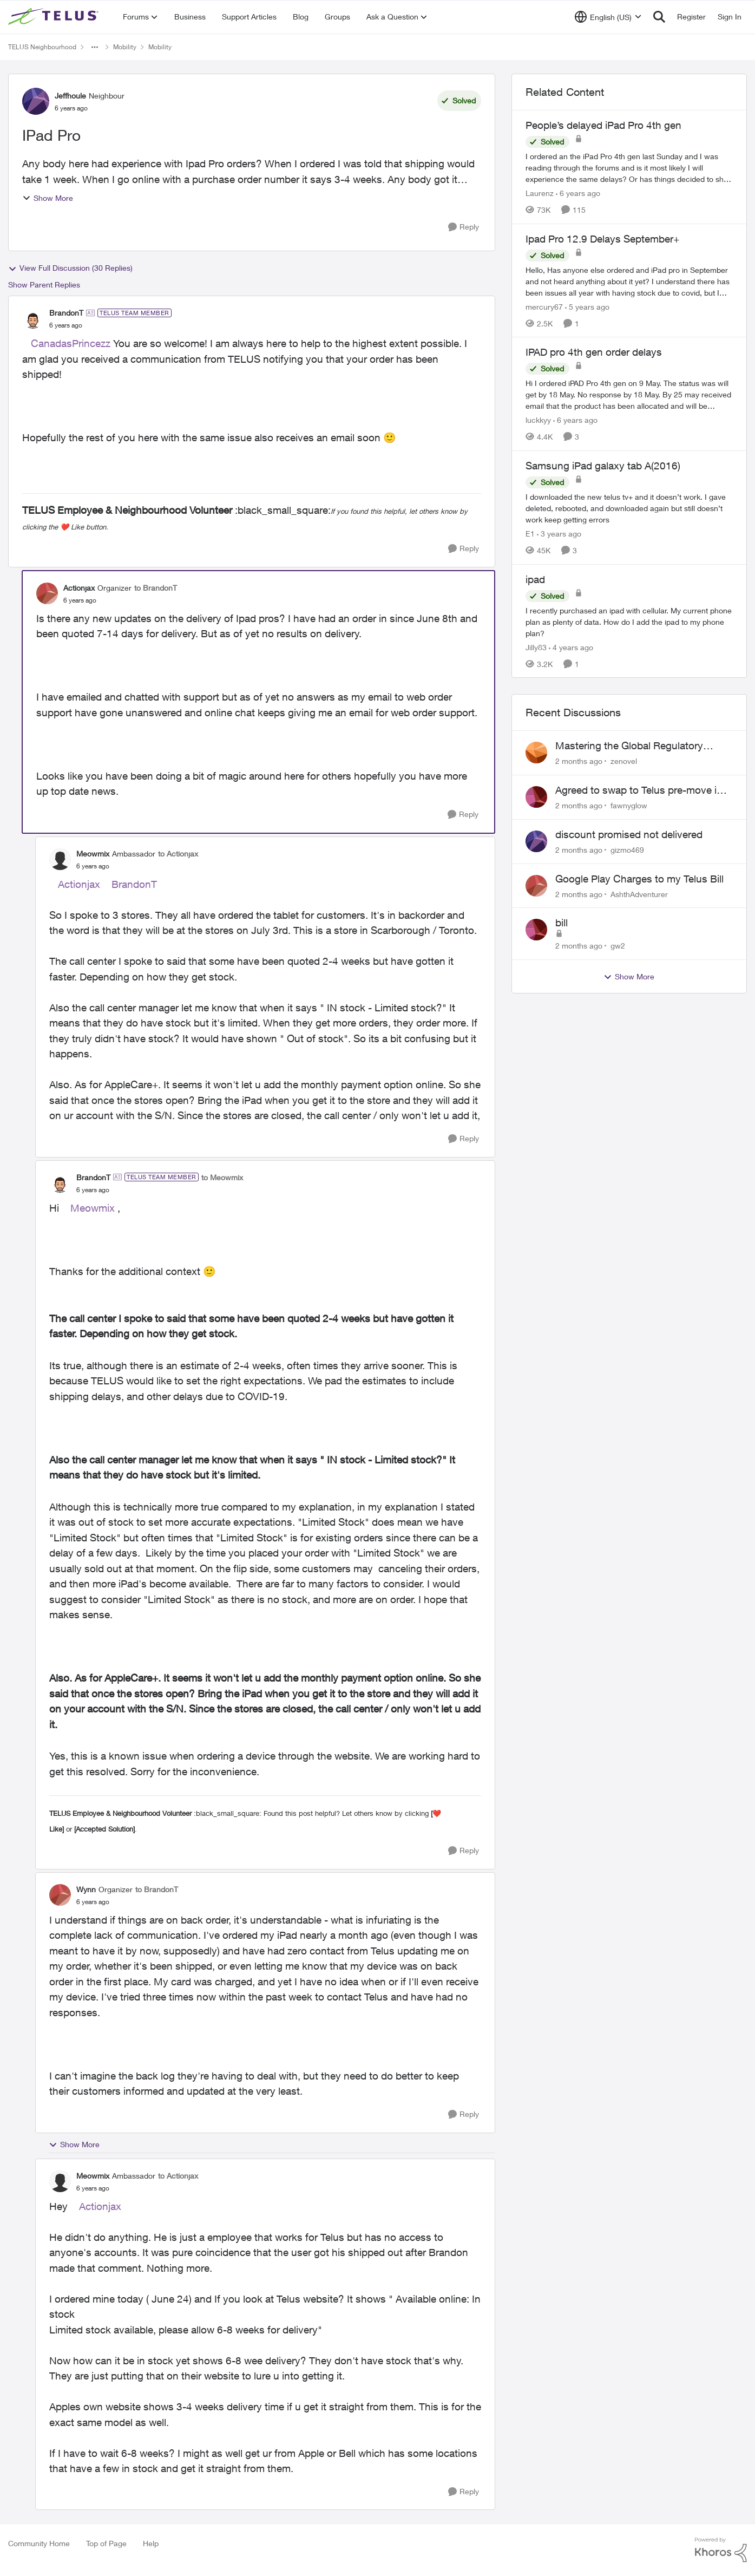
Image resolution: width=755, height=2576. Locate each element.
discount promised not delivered (629, 834)
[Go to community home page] (54, 16)
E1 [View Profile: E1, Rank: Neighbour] (530, 533)
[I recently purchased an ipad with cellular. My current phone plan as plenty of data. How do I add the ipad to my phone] (629, 621)
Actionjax (79, 884)
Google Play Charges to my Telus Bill (639, 879)
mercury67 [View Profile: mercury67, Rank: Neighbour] (544, 306)
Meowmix (92, 1208)
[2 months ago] (578, 761)
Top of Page (106, 2543)
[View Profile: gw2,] (536, 929)
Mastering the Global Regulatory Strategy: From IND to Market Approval (644, 746)
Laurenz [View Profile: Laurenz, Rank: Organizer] (540, 193)
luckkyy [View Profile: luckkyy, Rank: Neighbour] (538, 419)
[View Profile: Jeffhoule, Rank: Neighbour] (35, 101)
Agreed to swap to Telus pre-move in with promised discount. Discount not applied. (641, 790)
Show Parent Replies (44, 284)
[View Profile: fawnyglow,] (536, 797)
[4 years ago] (571, 646)
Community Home (39, 2543)
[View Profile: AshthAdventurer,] (536, 886)
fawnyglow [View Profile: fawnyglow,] (628, 805)
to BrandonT (155, 587)
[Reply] (463, 227)
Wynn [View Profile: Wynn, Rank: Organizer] (86, 1889)
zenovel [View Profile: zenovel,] (623, 761)
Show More (47, 197)
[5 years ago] (587, 306)
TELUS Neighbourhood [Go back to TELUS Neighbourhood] (42, 47)
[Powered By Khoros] (721, 2550)
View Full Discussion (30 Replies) (70, 268)
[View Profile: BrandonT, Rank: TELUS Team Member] (33, 319)
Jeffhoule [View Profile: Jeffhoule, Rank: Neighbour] (70, 95)
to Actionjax (178, 853)
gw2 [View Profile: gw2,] (617, 945)
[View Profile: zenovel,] (536, 752)
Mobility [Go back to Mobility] (124, 47)
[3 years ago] (559, 533)
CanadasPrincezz (70, 343)
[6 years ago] (578, 193)
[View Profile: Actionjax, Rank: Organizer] (47, 593)
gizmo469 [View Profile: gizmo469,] (627, 849)
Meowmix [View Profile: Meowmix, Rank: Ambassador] (92, 853)
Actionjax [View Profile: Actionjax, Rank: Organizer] (79, 587)
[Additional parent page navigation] (94, 47)
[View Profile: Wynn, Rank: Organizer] (60, 1895)
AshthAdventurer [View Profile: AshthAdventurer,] (639, 893)
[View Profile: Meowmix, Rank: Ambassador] (60, 859)
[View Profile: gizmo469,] (536, 841)
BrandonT (134, 884)
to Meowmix (222, 1177)
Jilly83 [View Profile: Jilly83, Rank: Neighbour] (536, 646)
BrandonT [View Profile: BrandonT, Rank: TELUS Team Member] (66, 312)
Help (151, 2543)
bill (561, 923)
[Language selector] (608, 17)
